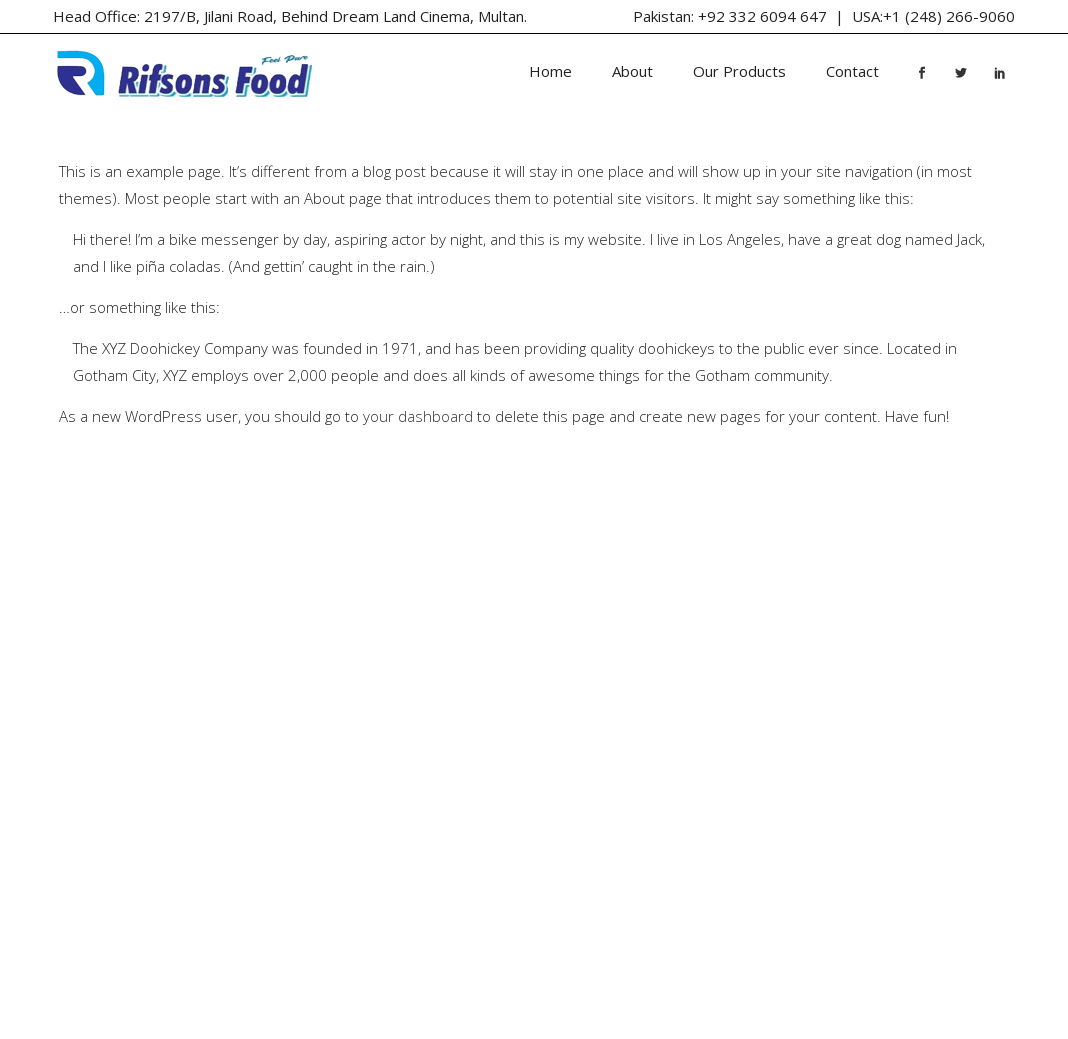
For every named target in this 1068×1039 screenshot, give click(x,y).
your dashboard (418, 416)
